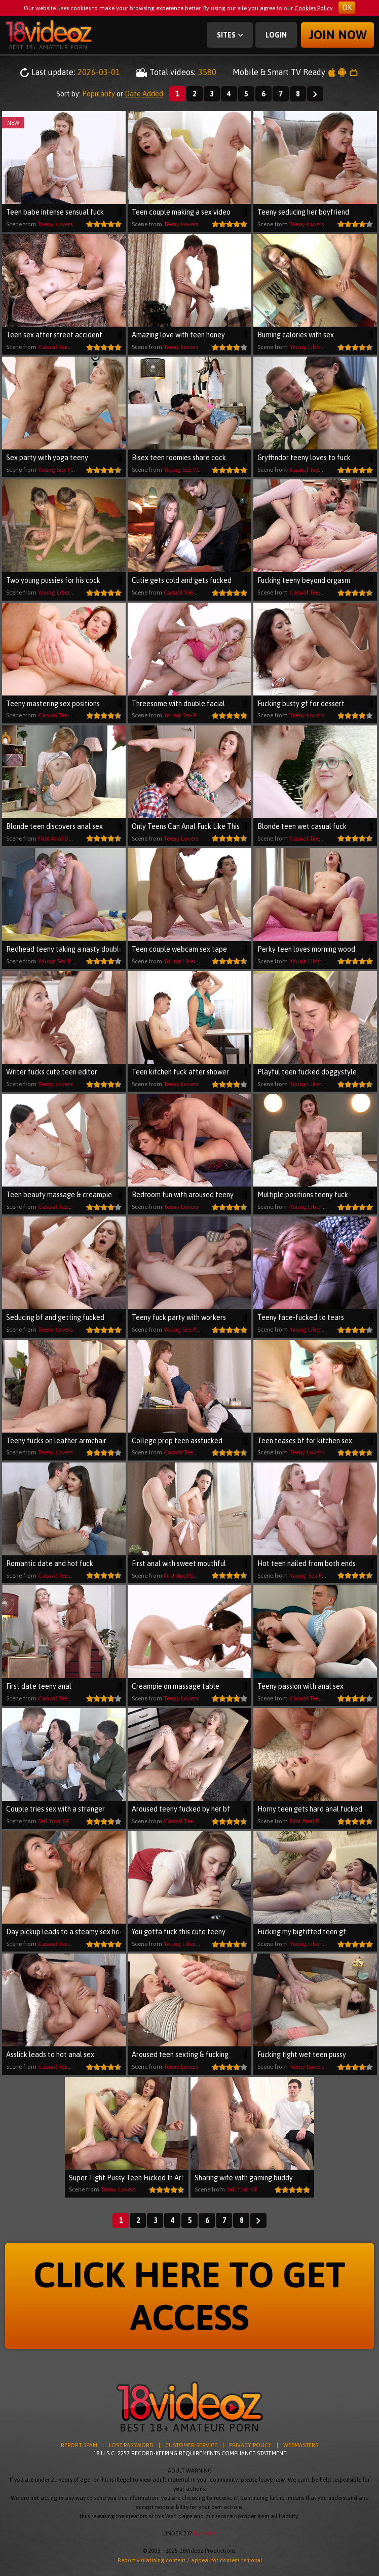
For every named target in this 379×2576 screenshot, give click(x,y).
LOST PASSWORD (131, 2445)
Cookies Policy (313, 8)
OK (347, 8)
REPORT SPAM (79, 2445)
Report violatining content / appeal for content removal (190, 2560)
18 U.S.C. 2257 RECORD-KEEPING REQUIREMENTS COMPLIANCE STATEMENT (189, 2453)
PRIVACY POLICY (250, 2445)
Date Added (144, 94)
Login (276, 35)
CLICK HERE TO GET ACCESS (189, 2296)
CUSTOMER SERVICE (191, 2445)
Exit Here (204, 2533)
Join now (338, 35)
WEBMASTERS (300, 2445)
